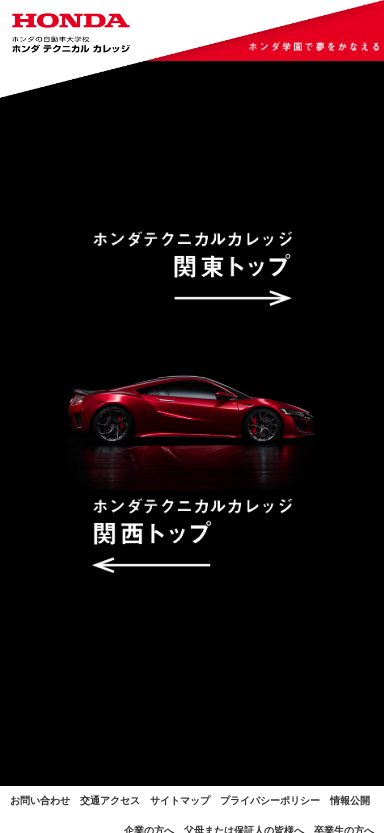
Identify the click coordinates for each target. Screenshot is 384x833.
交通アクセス (110, 800)
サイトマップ (180, 800)
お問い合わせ (40, 800)
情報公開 (350, 800)
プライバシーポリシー (270, 800)
